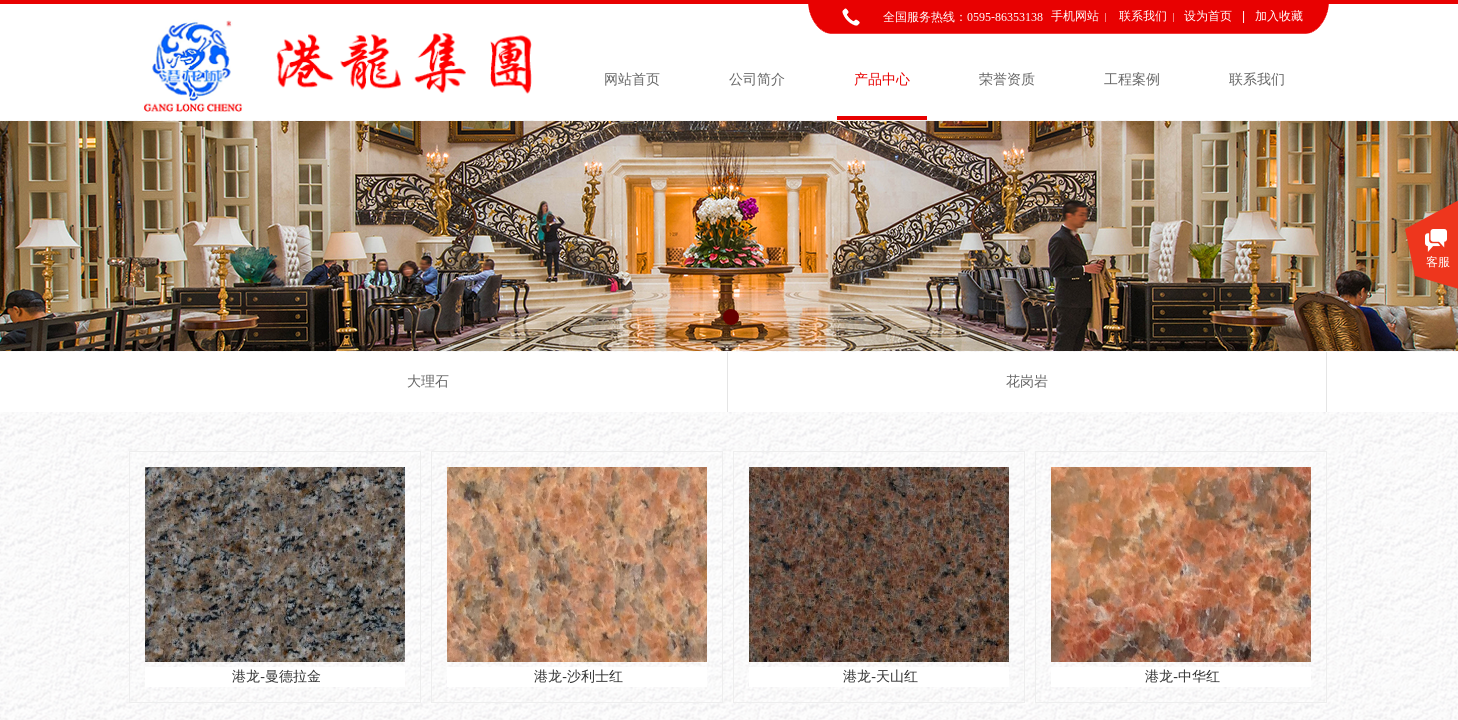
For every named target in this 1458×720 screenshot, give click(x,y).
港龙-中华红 (1182, 676)
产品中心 (882, 79)
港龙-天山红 (880, 676)
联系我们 (1257, 79)
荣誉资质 (1007, 79)
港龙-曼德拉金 (276, 676)
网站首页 (632, 79)
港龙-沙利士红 (578, 676)
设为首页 (1208, 16)
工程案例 (1132, 79)
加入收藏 (1279, 16)
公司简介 (757, 79)
